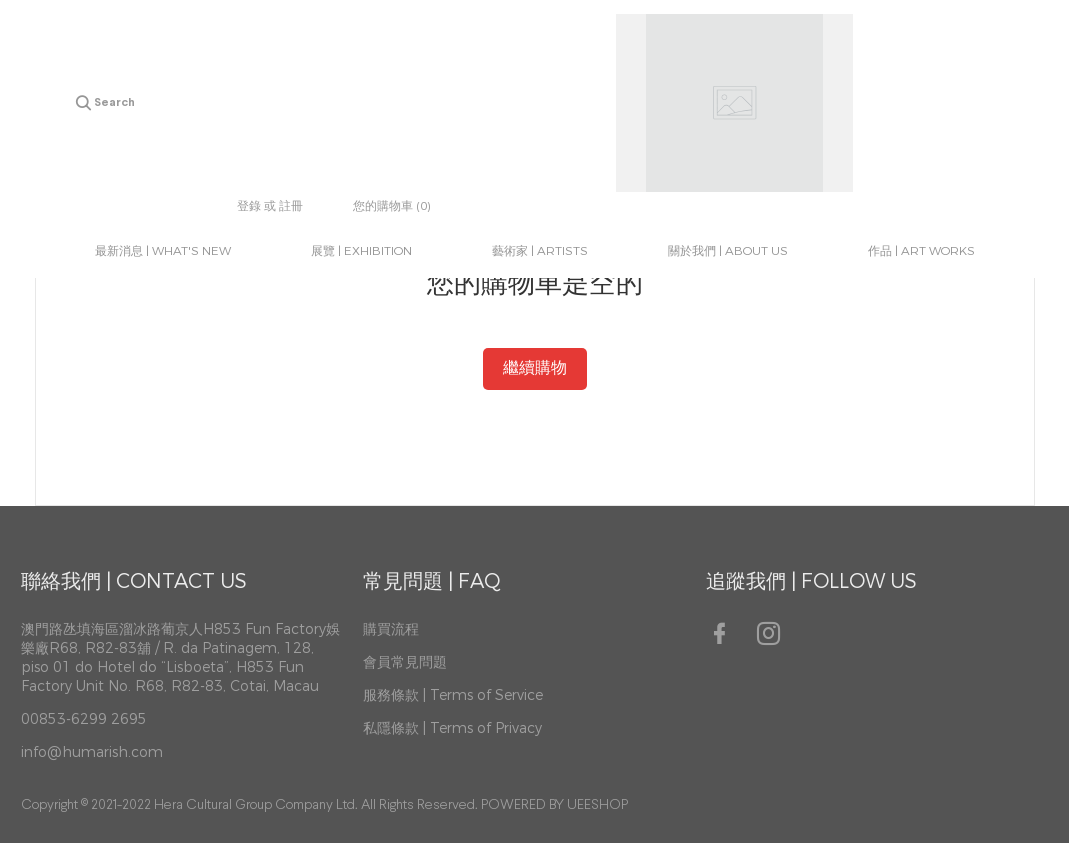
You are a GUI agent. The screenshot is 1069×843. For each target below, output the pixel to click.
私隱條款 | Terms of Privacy (452, 728)
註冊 (291, 206)
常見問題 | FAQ (432, 581)
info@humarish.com (92, 752)
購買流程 (391, 629)
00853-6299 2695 (84, 719)
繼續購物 (535, 368)
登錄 (249, 206)
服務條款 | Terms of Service (453, 695)
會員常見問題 (405, 662)
